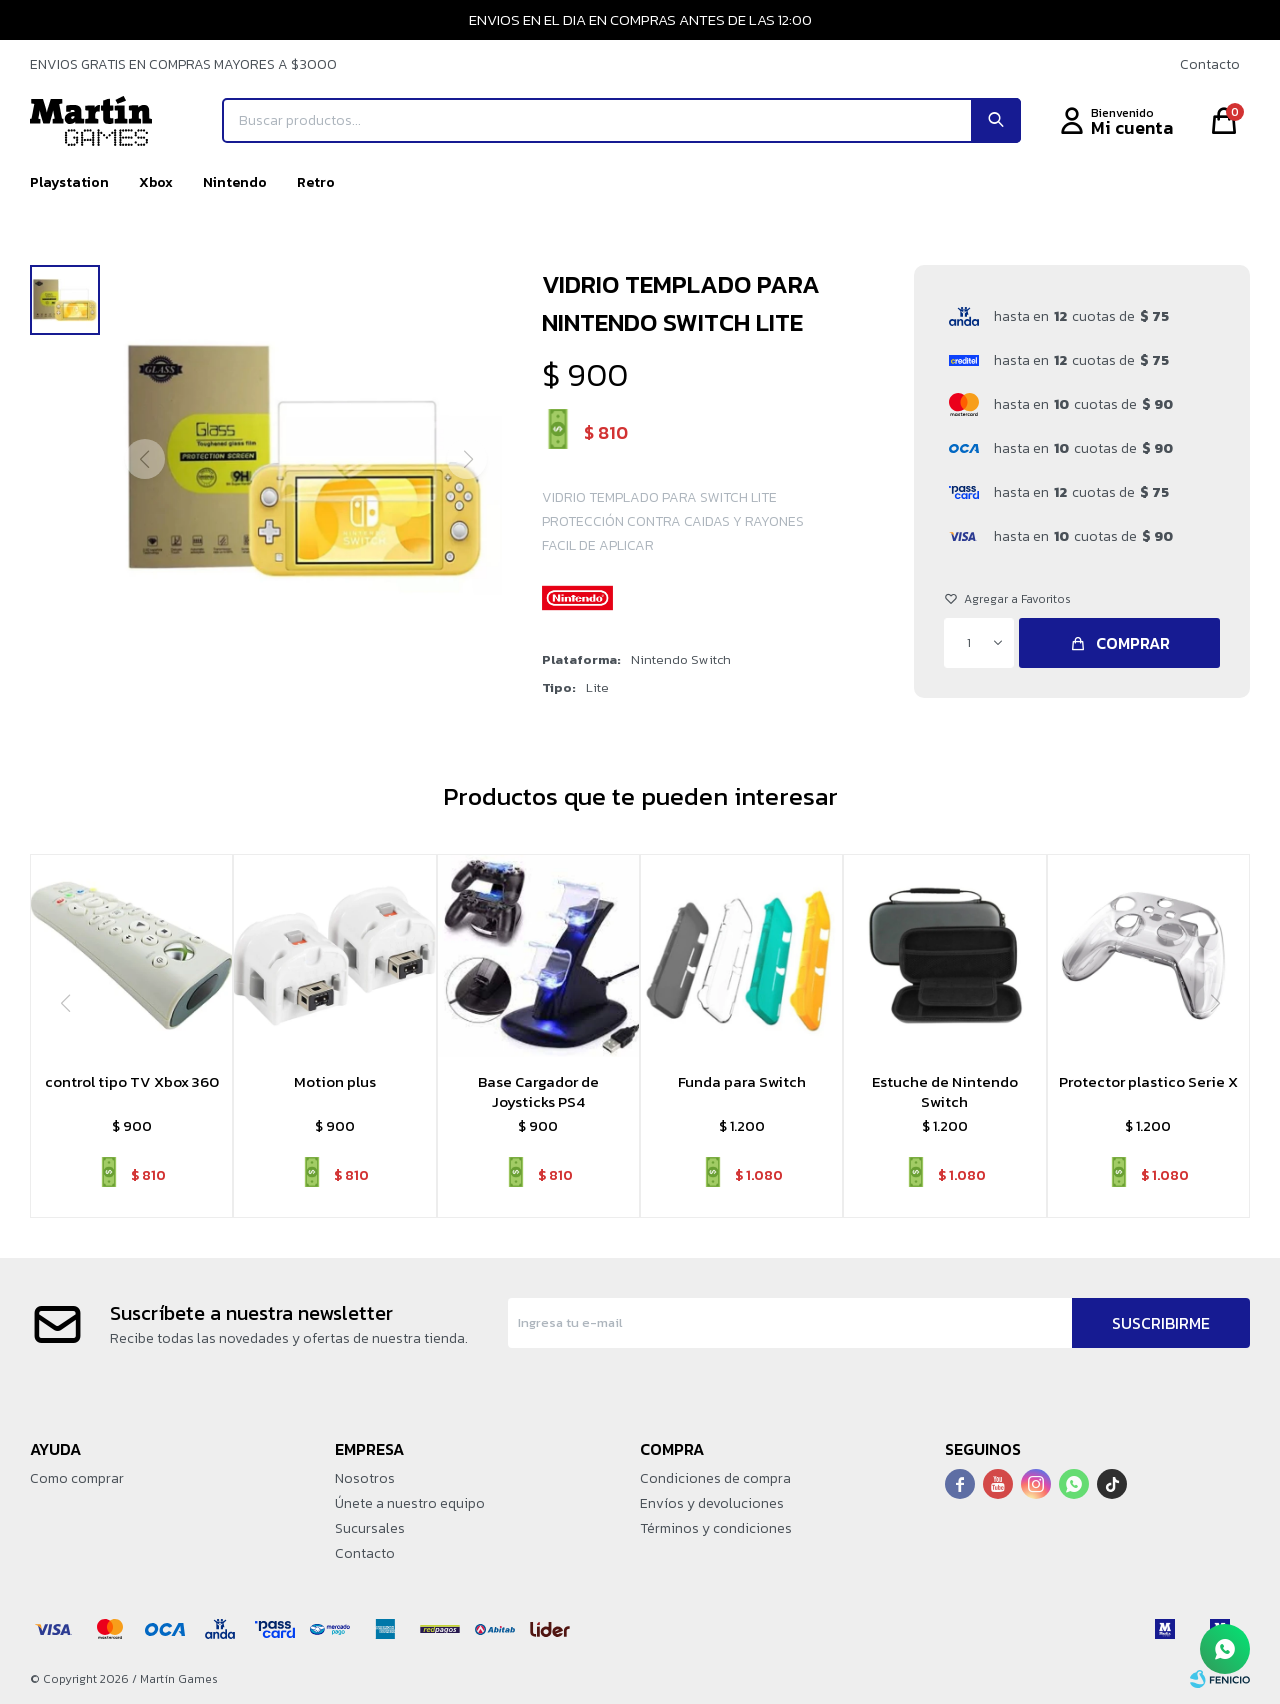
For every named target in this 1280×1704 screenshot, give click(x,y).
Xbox (156, 182)
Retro (316, 182)
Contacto (1210, 64)
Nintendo (235, 182)
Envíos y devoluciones (712, 1503)
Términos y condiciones (716, 1528)
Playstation (69, 182)
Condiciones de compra (715, 1478)
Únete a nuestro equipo (410, 1503)
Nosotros (365, 1478)
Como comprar (77, 1478)
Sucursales (370, 1528)
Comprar (1133, 643)
